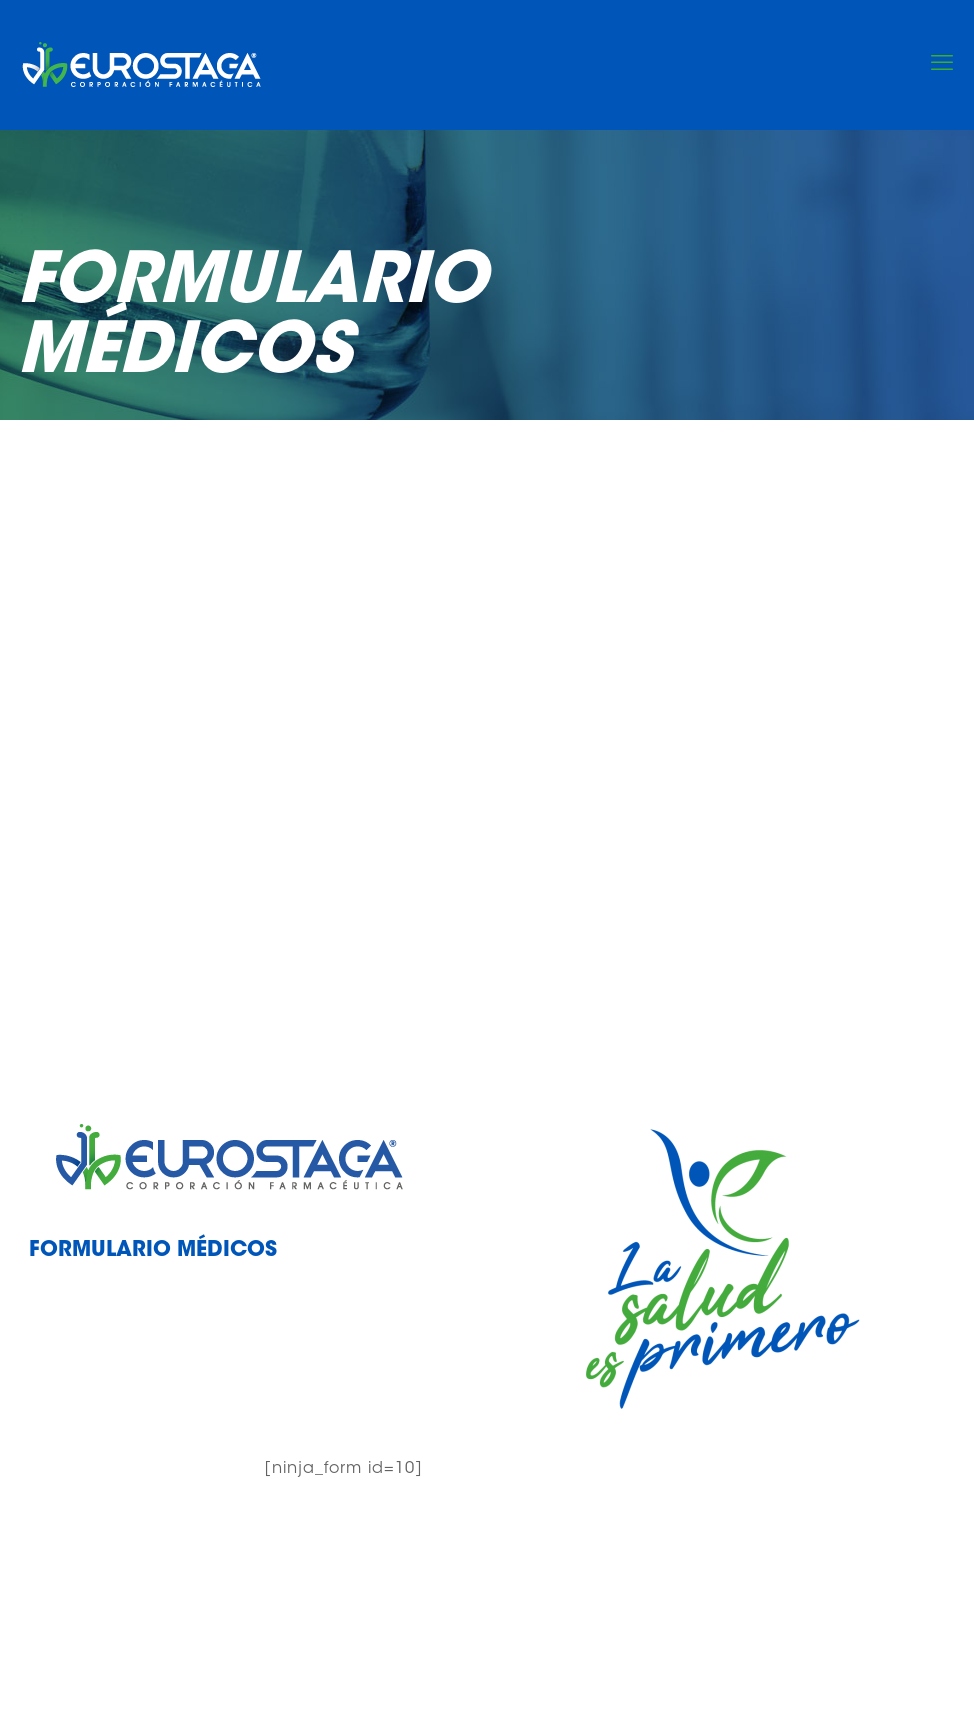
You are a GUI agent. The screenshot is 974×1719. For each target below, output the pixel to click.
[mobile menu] (942, 65)
